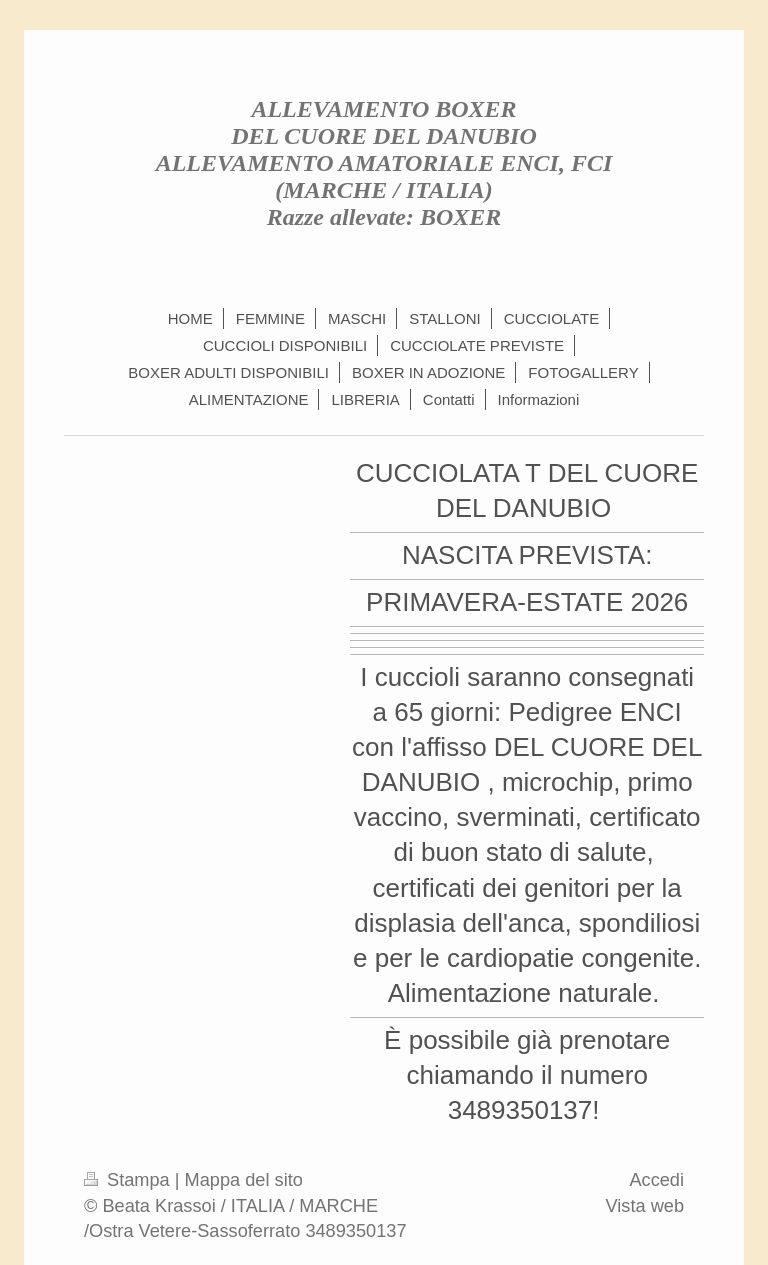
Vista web (644, 1206)
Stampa (129, 1180)
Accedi (656, 1180)
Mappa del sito (244, 1180)
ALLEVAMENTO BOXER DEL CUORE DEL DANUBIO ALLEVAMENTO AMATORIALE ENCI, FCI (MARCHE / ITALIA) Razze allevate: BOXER (384, 163)
